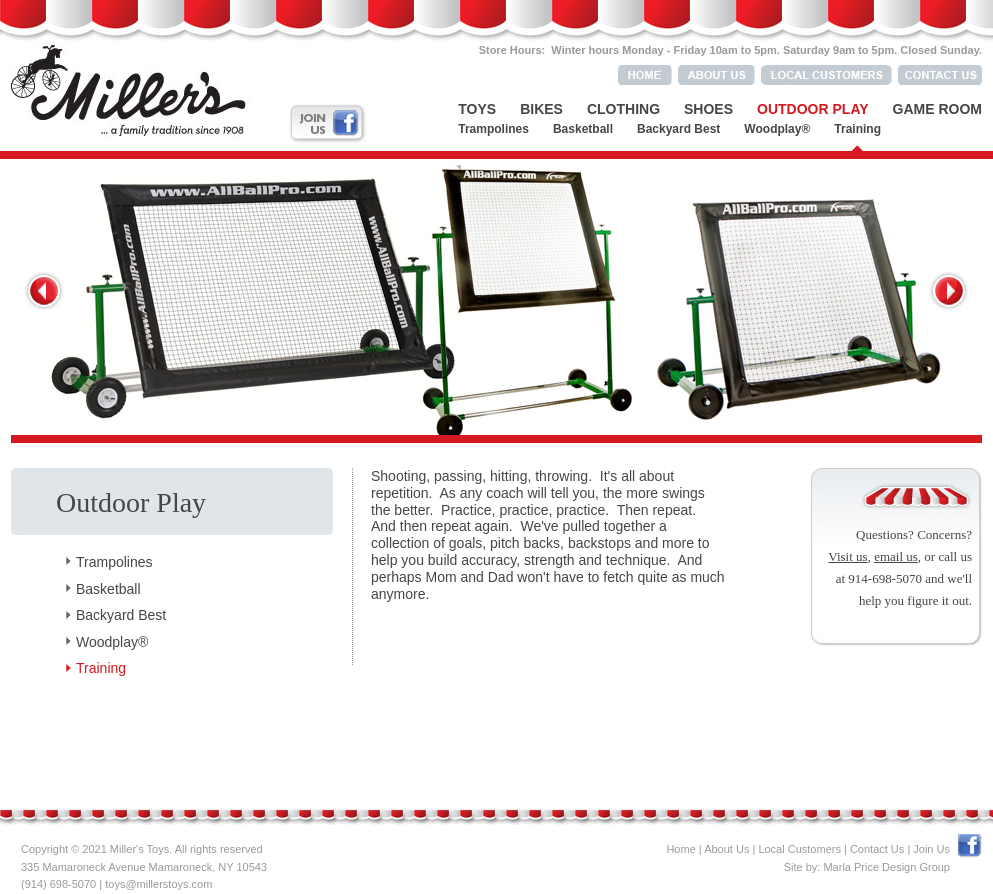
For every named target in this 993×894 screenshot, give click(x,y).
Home (680, 849)
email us (896, 556)
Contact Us (877, 849)
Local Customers (799, 849)
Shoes (708, 109)
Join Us (931, 849)
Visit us (847, 556)
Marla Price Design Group (886, 867)
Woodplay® (777, 129)
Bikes (541, 109)
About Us (726, 849)
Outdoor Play (813, 109)
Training (857, 129)
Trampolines (493, 129)
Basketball (583, 129)
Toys (477, 109)
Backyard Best (678, 129)
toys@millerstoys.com (158, 884)
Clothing (623, 109)
